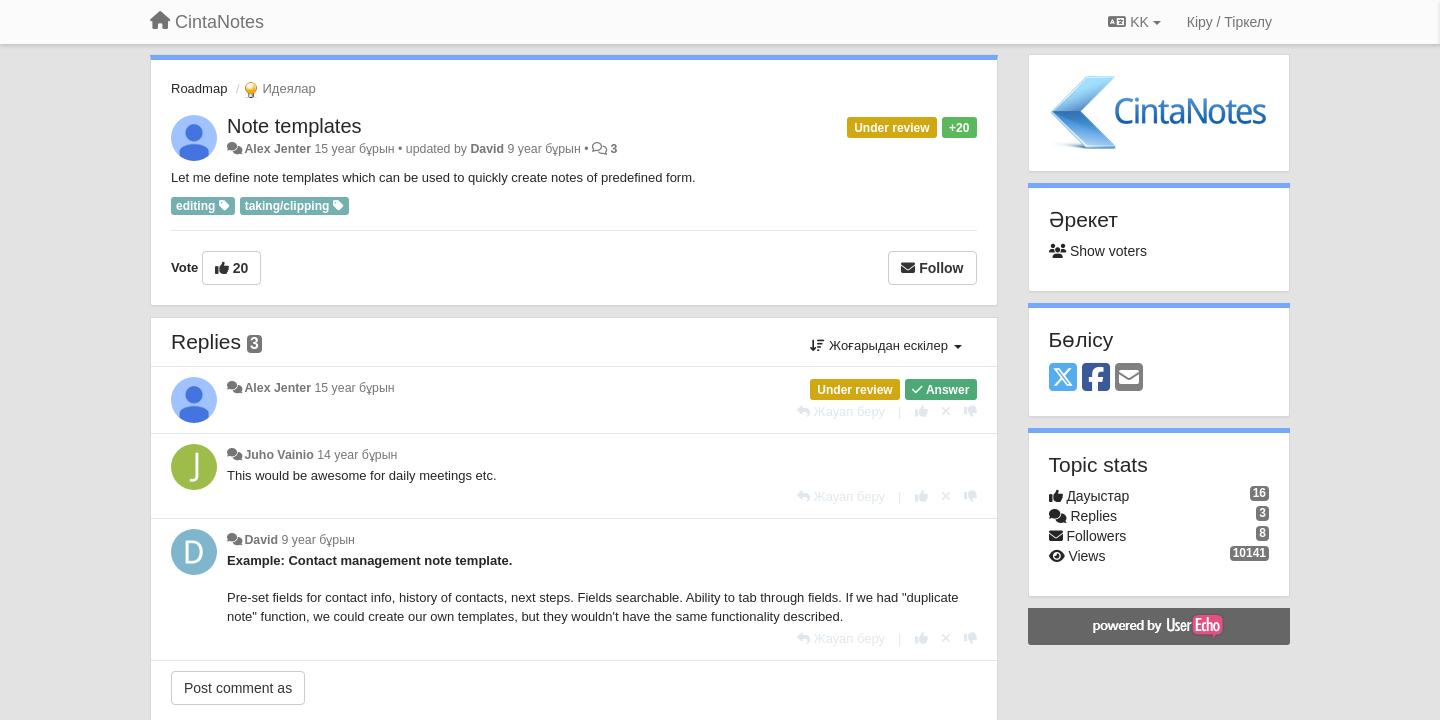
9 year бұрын (318, 540)
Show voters (1098, 251)
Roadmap (199, 88)
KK (1134, 22)
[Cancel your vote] (946, 411)
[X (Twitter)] (1063, 378)
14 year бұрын (357, 455)
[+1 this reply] (921, 411)
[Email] (1129, 378)
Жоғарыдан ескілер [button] (885, 345)
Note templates (294, 126)
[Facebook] (1096, 378)
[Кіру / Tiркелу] (1229, 22)
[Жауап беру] (841, 411)
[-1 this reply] (970, 411)
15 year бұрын (354, 388)
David (487, 149)
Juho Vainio (278, 455)
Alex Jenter (277, 149)
